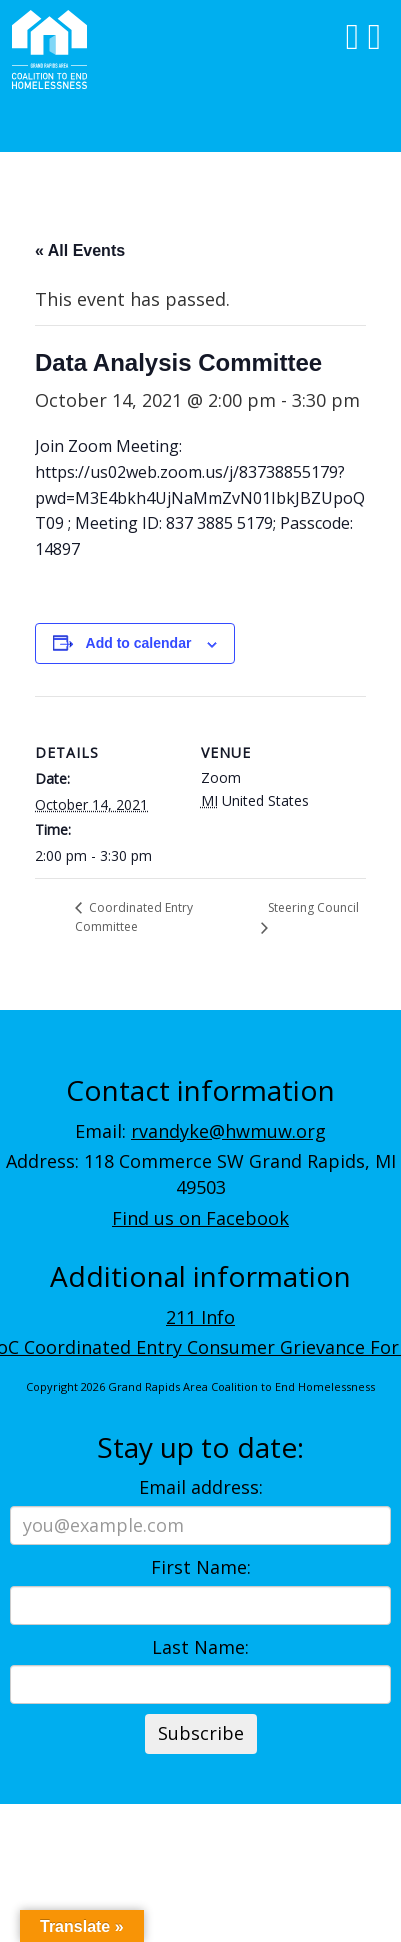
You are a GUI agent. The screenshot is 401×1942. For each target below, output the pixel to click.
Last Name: (200, 1647)
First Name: (201, 1567)
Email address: (201, 1487)
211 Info (200, 1317)
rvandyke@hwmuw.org (228, 1131)
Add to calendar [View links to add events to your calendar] (139, 643)
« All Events (80, 250)
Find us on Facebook (200, 1218)
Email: (200, 1131)
